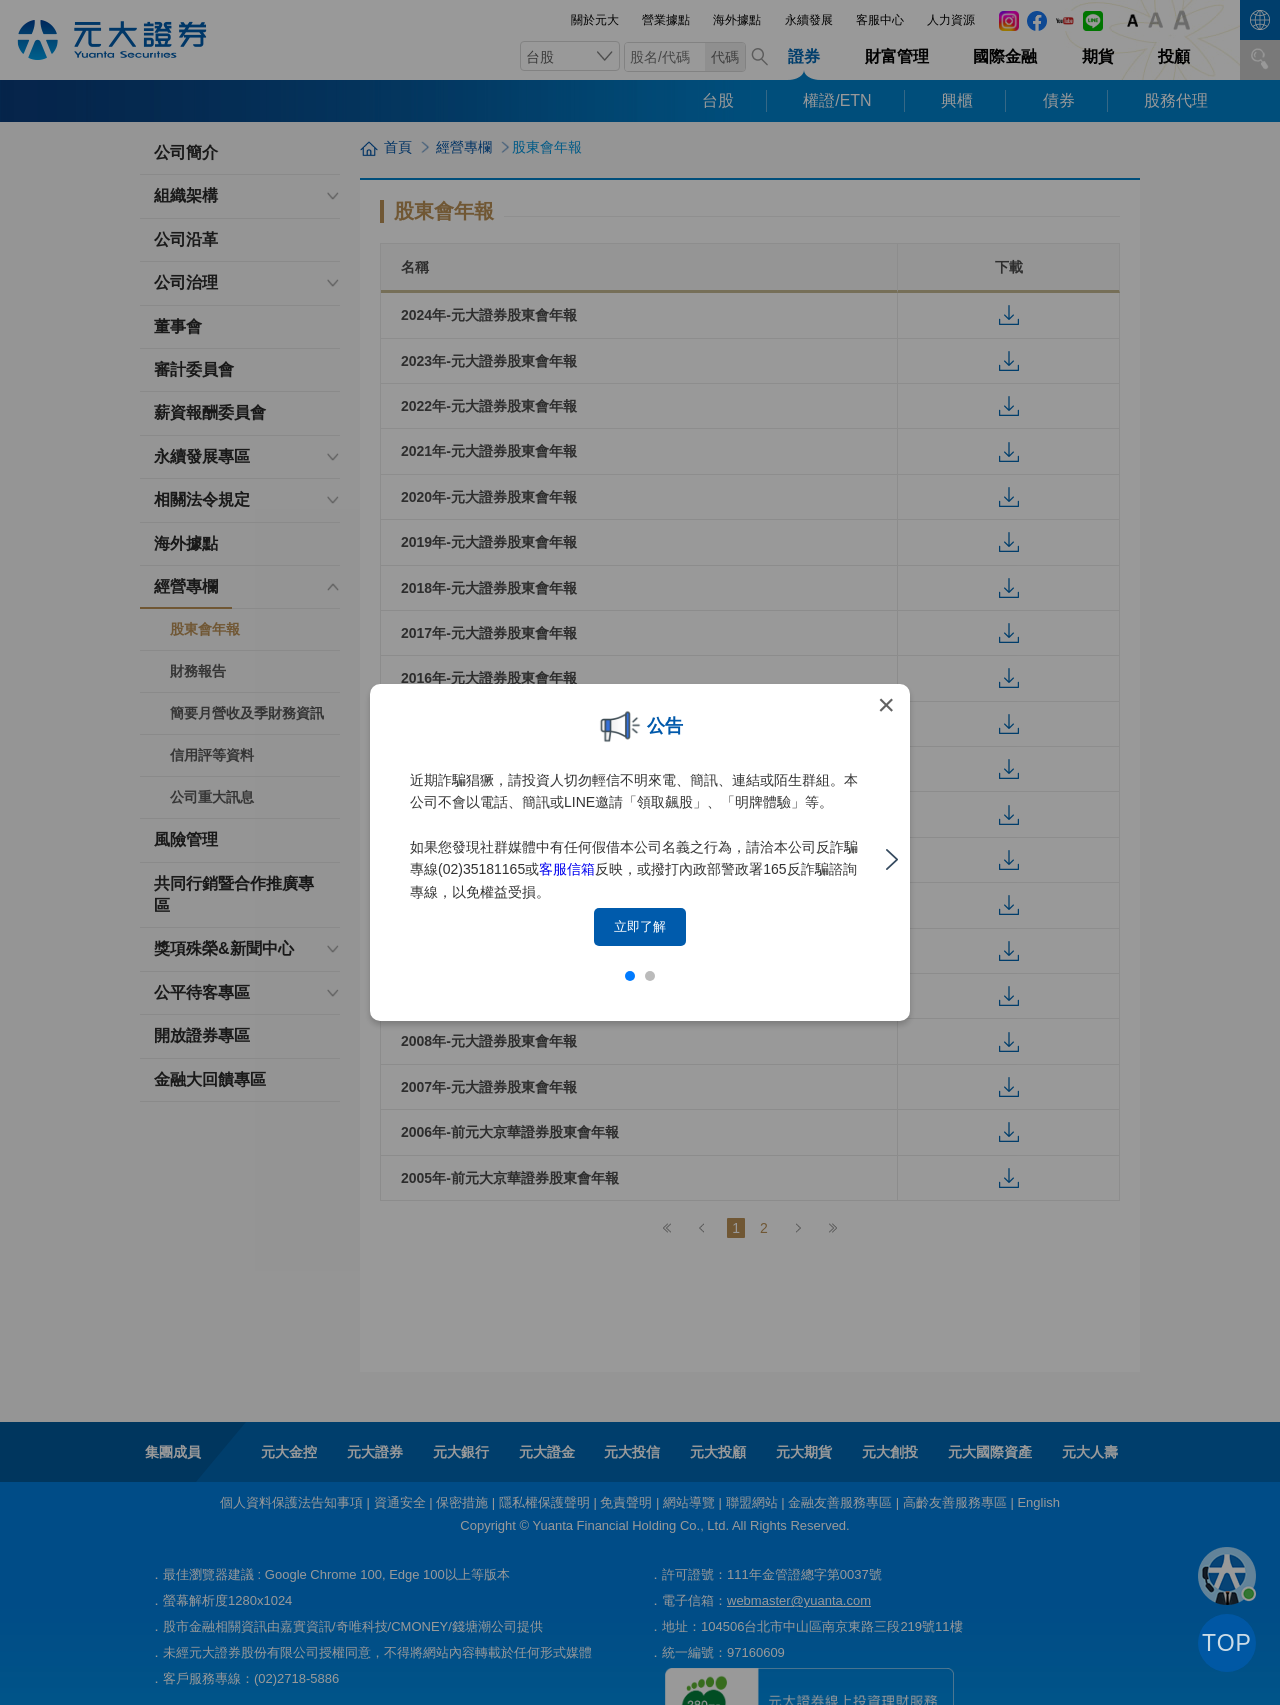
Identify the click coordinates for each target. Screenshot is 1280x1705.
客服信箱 (567, 869)
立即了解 (640, 926)
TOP (1227, 1643)
